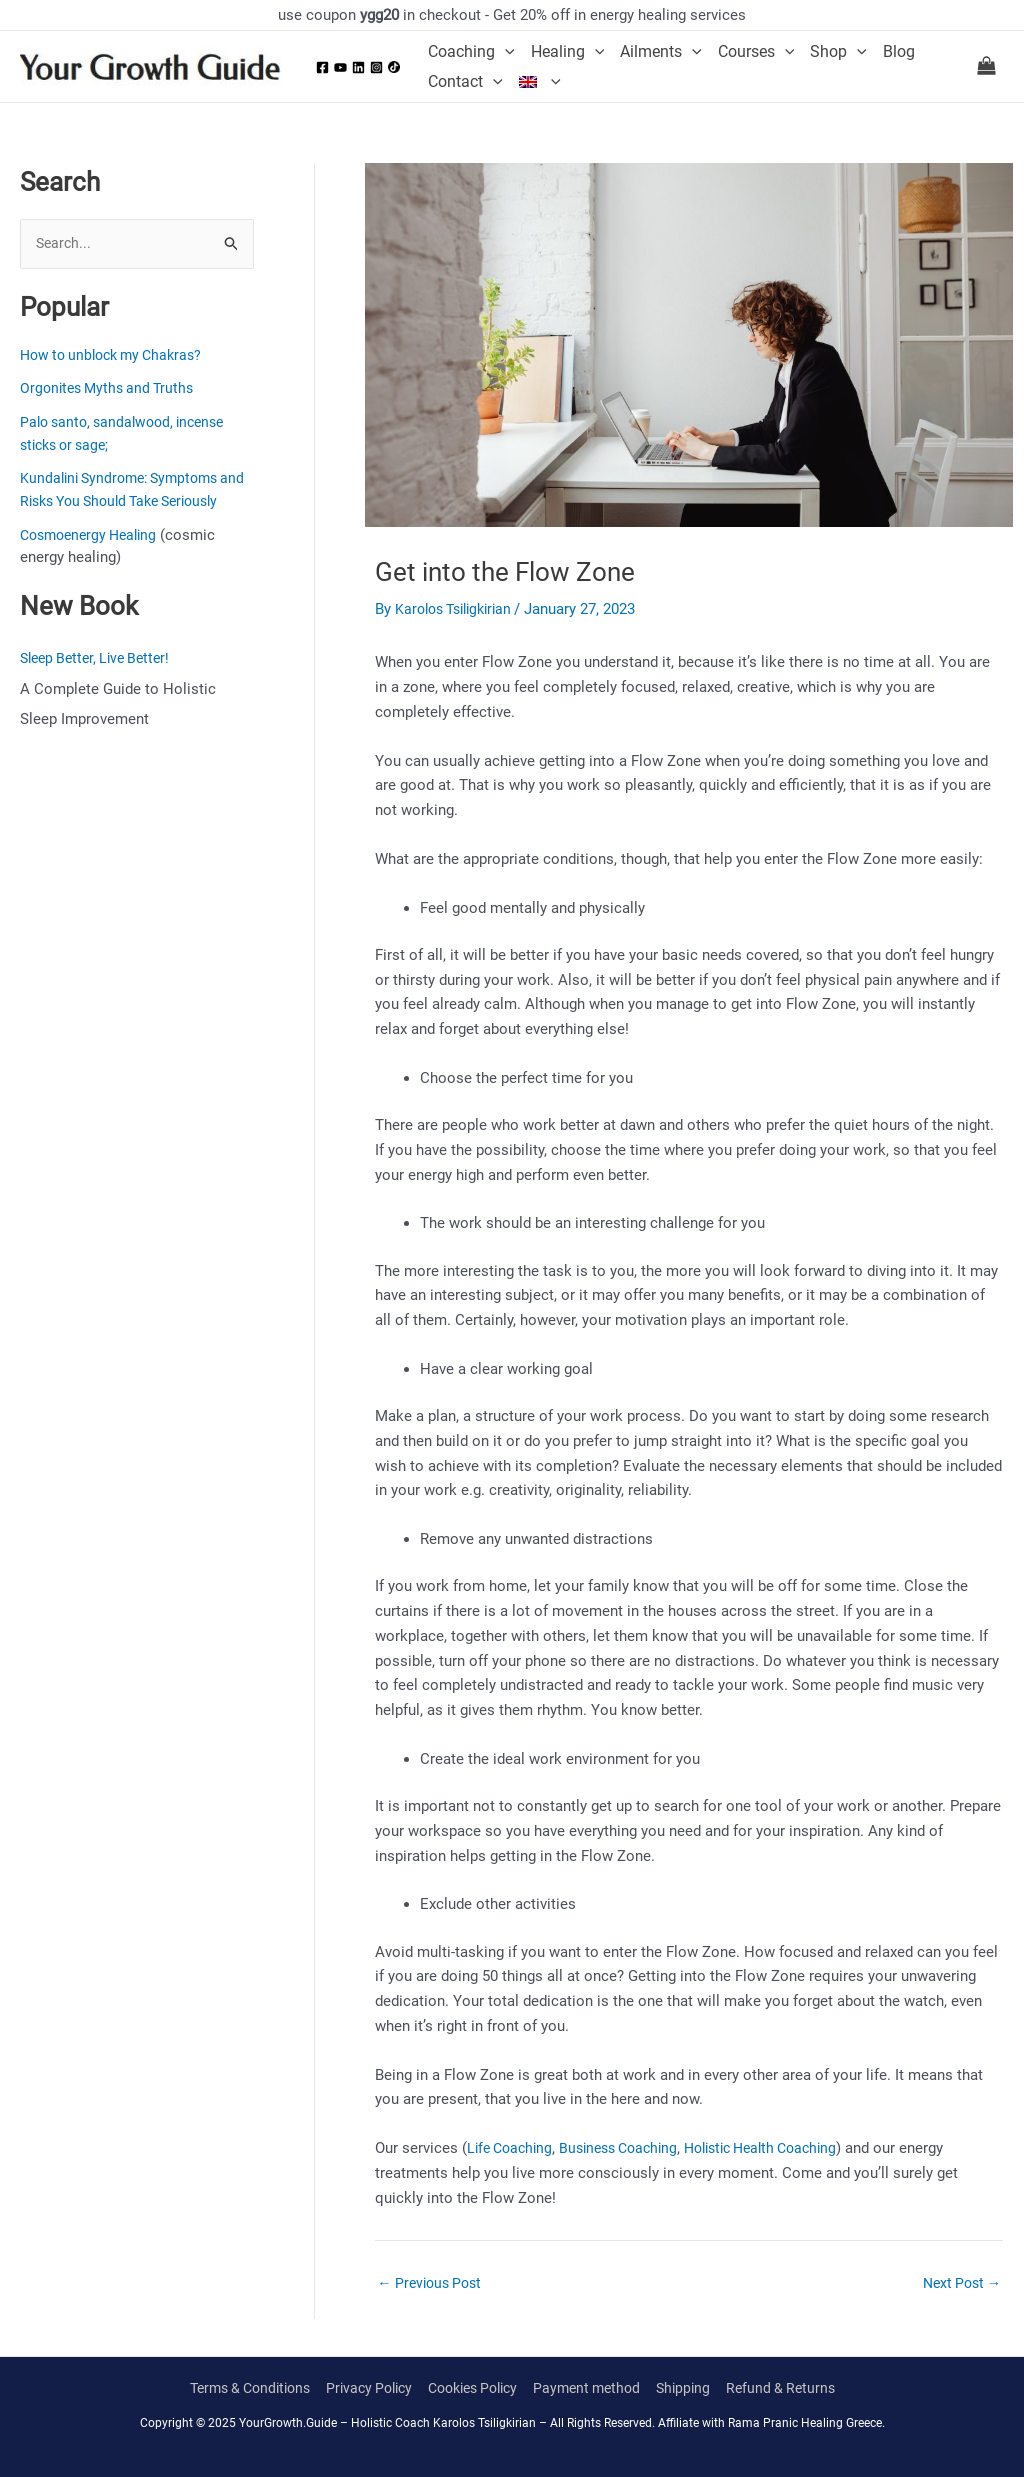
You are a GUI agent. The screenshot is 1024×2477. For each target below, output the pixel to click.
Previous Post (433, 2283)
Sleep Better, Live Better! (101, 682)
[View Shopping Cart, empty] (986, 67)
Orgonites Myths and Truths (112, 389)
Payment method (597, 2389)
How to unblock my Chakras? (118, 356)
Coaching (471, 52)
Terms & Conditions (233, 2389)
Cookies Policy (474, 2389)
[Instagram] (376, 67)
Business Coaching (630, 2148)
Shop (838, 52)
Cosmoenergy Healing (94, 558)
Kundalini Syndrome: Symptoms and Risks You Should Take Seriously (126, 501)
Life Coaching (513, 2148)
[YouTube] (340, 67)
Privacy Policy (361, 2389)
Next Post (958, 2283)
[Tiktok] (394, 67)
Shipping (698, 2389)
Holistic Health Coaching (785, 2148)
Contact (465, 82)
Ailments (661, 52)
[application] (505, 52)
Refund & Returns (800, 2389)
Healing (568, 52)
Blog (899, 51)
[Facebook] (322, 67)
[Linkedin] (358, 67)
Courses (756, 52)
